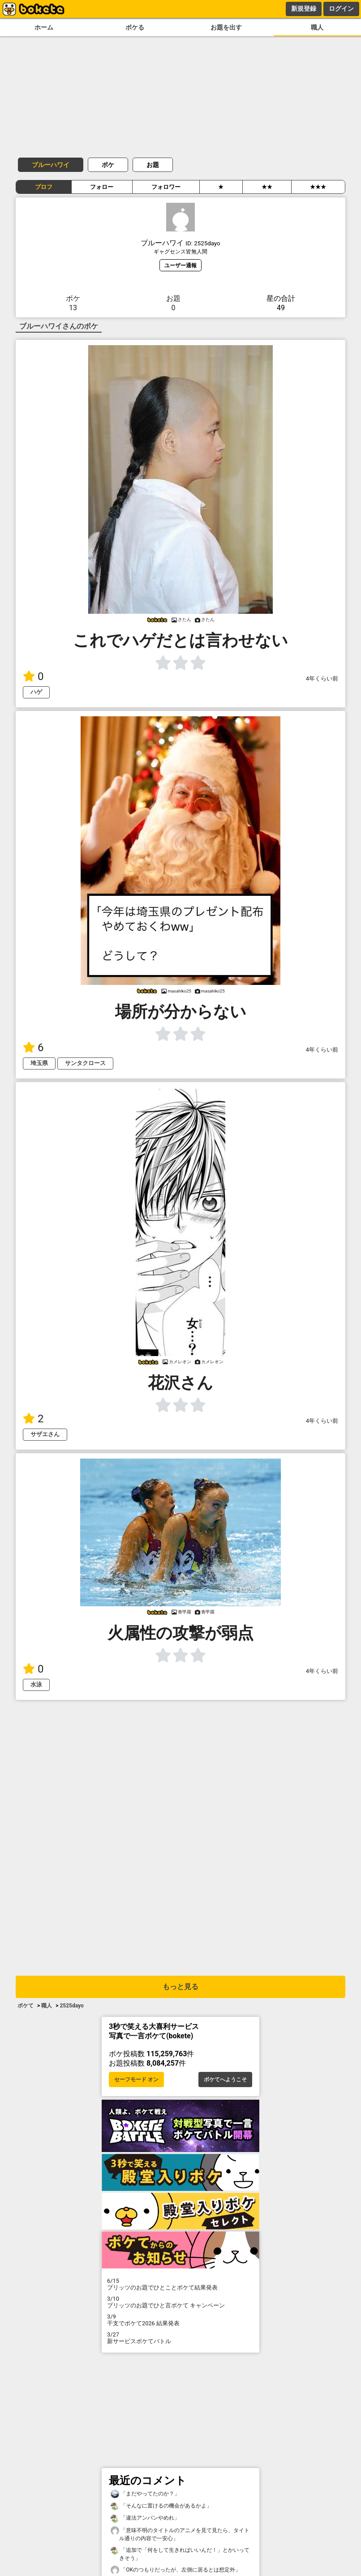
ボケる (134, 27)
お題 (152, 164)
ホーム (43, 27)
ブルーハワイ (50, 164)
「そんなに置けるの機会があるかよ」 (161, 2506)
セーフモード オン (136, 2079)
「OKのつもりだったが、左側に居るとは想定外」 (176, 2570)
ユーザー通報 (180, 265)
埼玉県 (39, 1063)
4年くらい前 (322, 678)
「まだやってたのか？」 (145, 2494)
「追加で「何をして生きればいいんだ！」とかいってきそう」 (180, 2553)
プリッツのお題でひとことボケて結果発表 (180, 2284)
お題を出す (226, 27)
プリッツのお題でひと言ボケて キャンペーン (180, 2302)
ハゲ (36, 692)
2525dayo (71, 2006)
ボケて (25, 2006)
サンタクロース (85, 1063)
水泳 (36, 1684)
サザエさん (45, 1434)
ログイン (341, 8)
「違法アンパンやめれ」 (145, 2518)
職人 (317, 27)
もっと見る (180, 1986)
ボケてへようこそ (225, 2079)
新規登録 (303, 8)
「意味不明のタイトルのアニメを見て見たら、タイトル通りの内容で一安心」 (180, 2534)
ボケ (108, 164)
